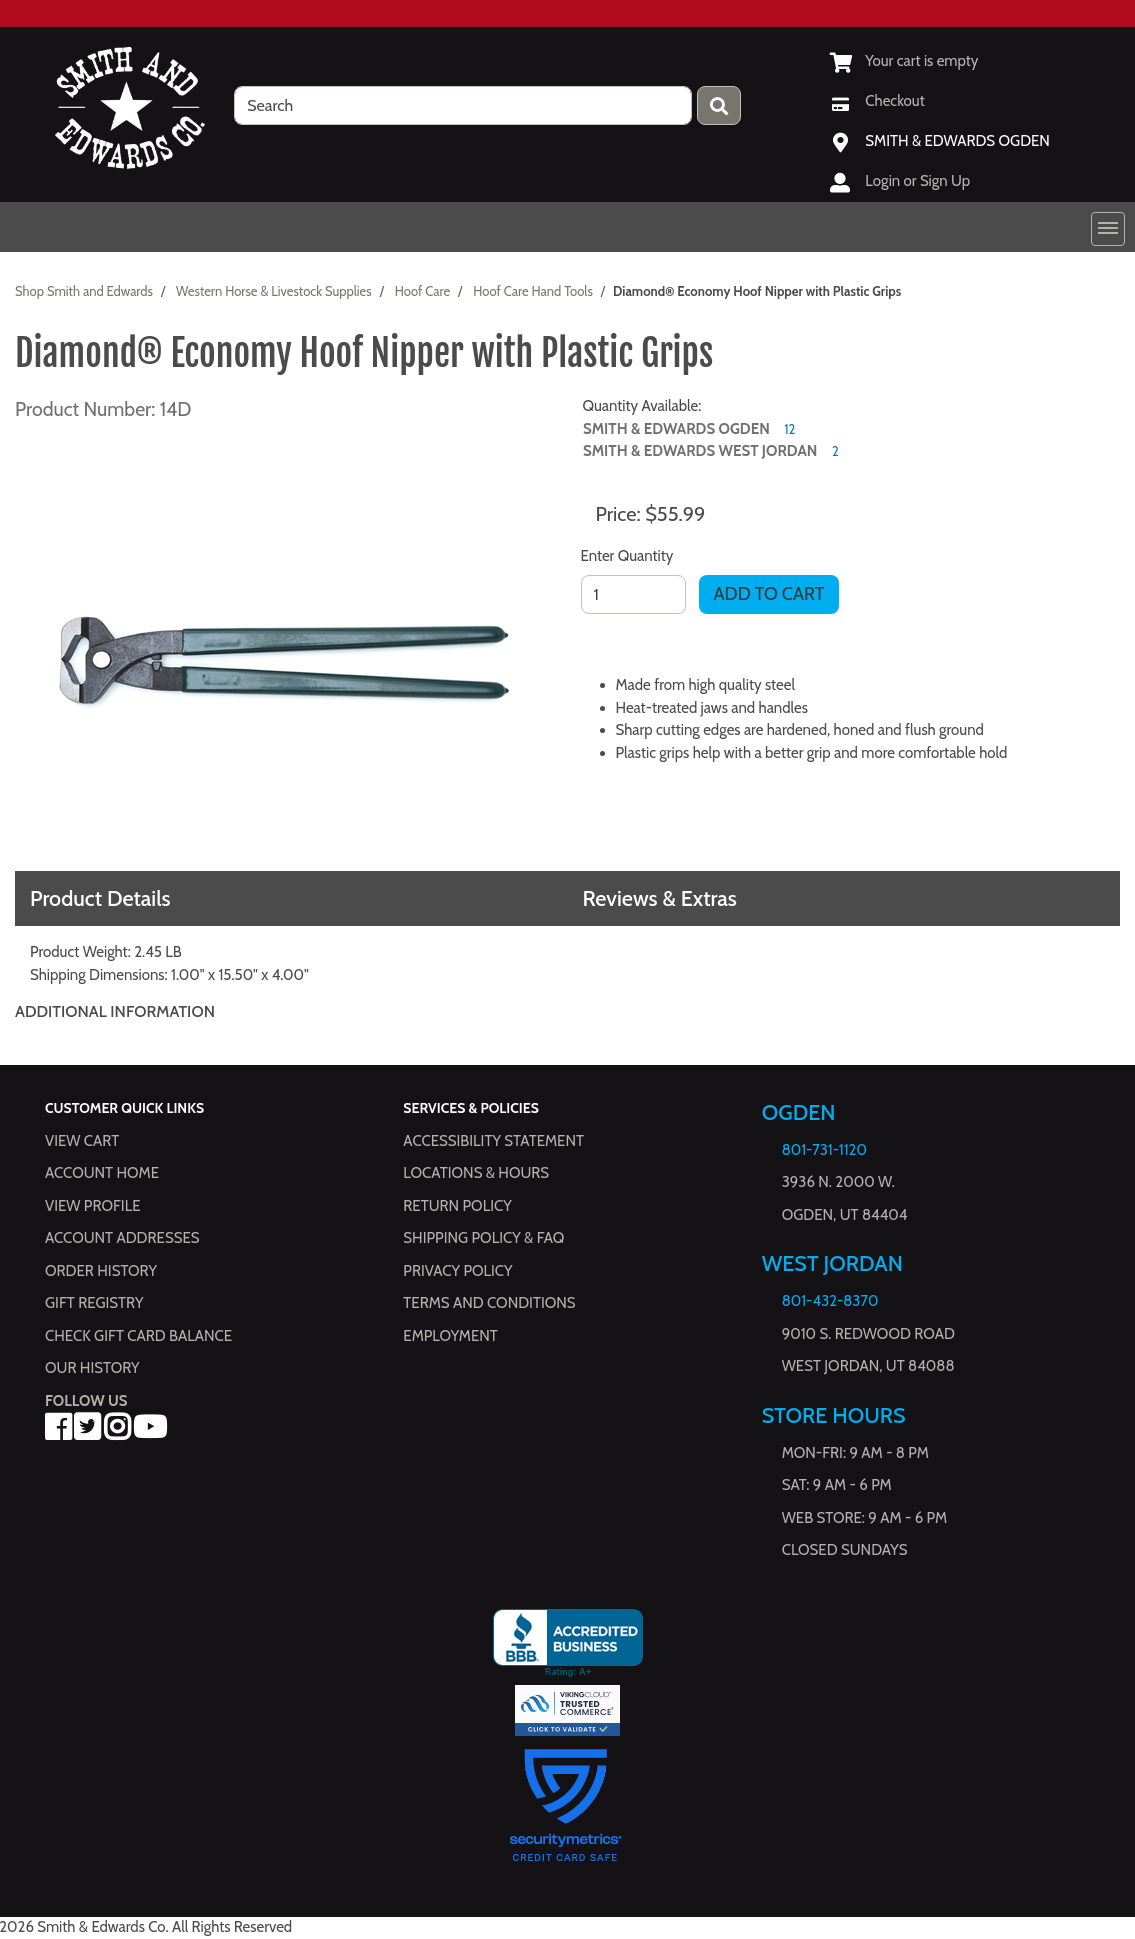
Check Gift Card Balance (138, 1335)
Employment (450, 1335)
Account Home (102, 1173)
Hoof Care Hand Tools (533, 291)
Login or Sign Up (917, 181)
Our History (92, 1368)
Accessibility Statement (493, 1140)
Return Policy (457, 1205)
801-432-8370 (830, 1301)
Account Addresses (122, 1238)
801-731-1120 (824, 1150)
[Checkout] (877, 101)
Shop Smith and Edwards (84, 291)
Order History (101, 1270)
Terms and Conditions (489, 1303)
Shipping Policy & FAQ (483, 1238)
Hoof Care (422, 291)
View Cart (82, 1140)
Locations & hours (476, 1173)
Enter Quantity (627, 556)
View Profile (93, 1205)
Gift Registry (94, 1303)
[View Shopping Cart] (904, 61)
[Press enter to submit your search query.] (719, 105)
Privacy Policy (457, 1270)
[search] (463, 105)
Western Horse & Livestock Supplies (274, 291)
